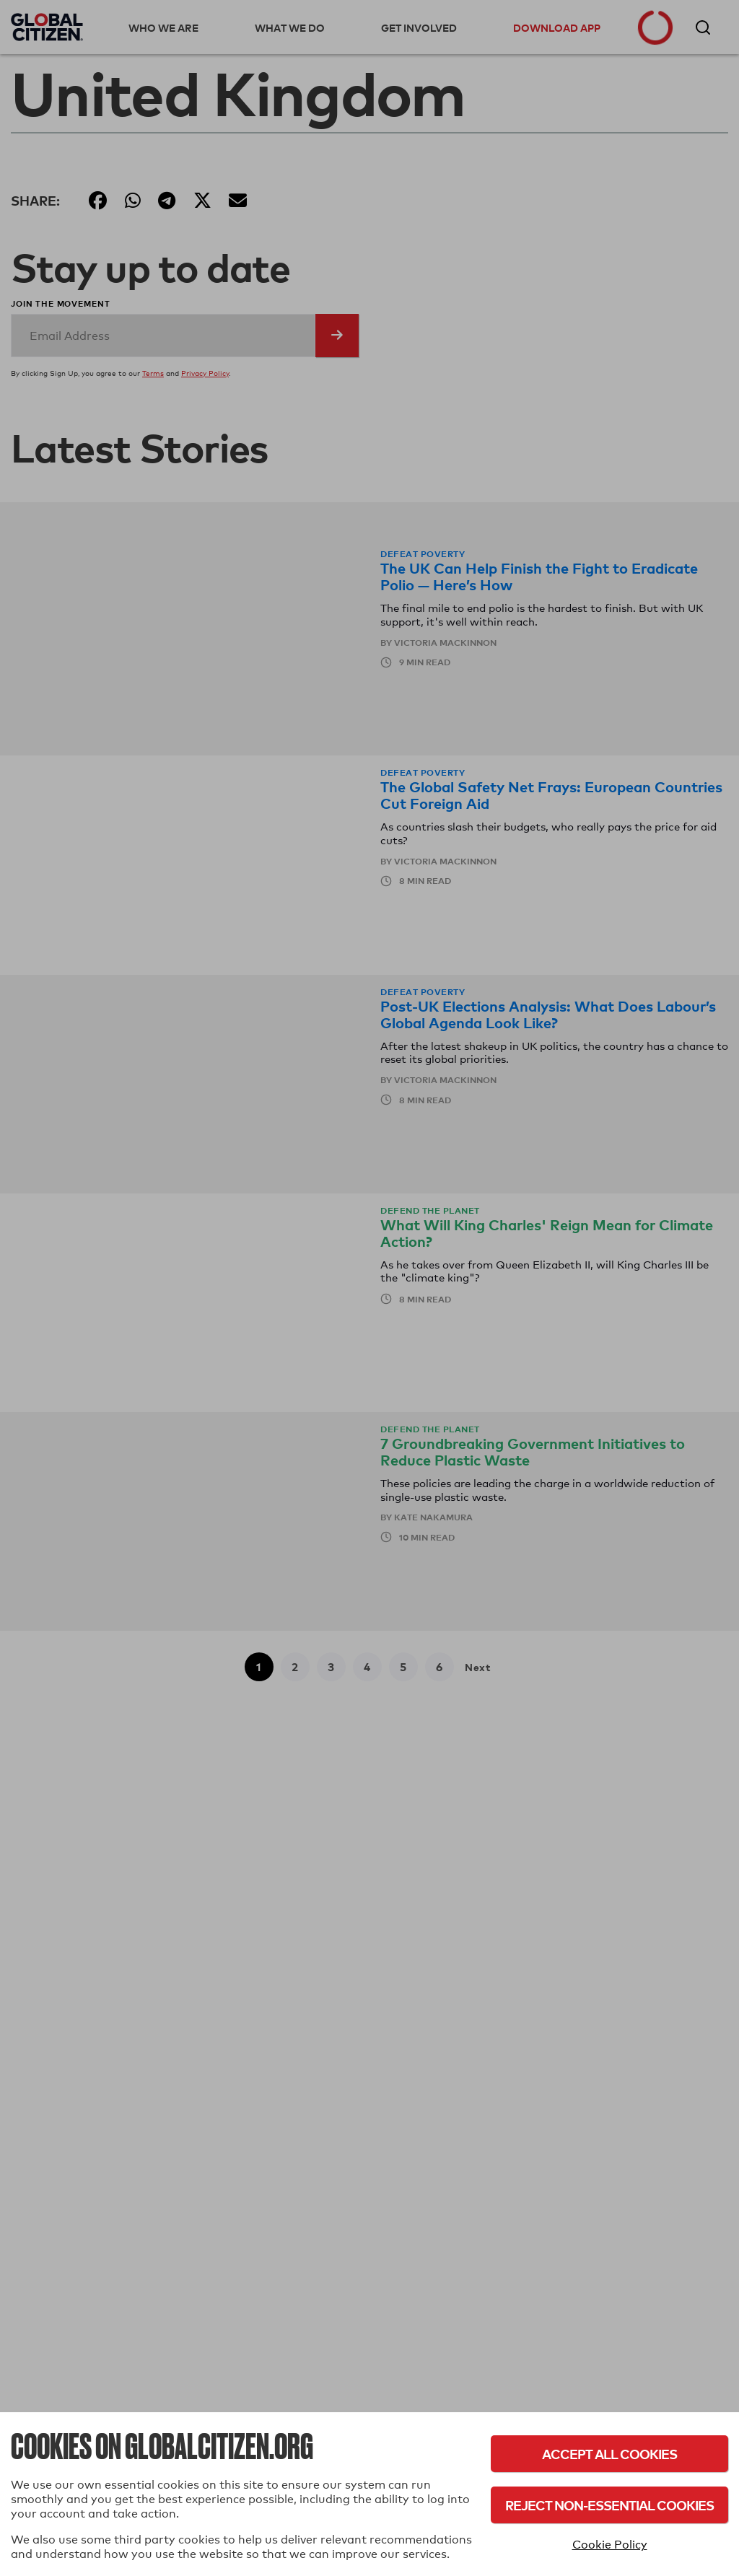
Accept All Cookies (609, 2454)
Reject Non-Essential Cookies (609, 2505)
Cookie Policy (609, 2544)
